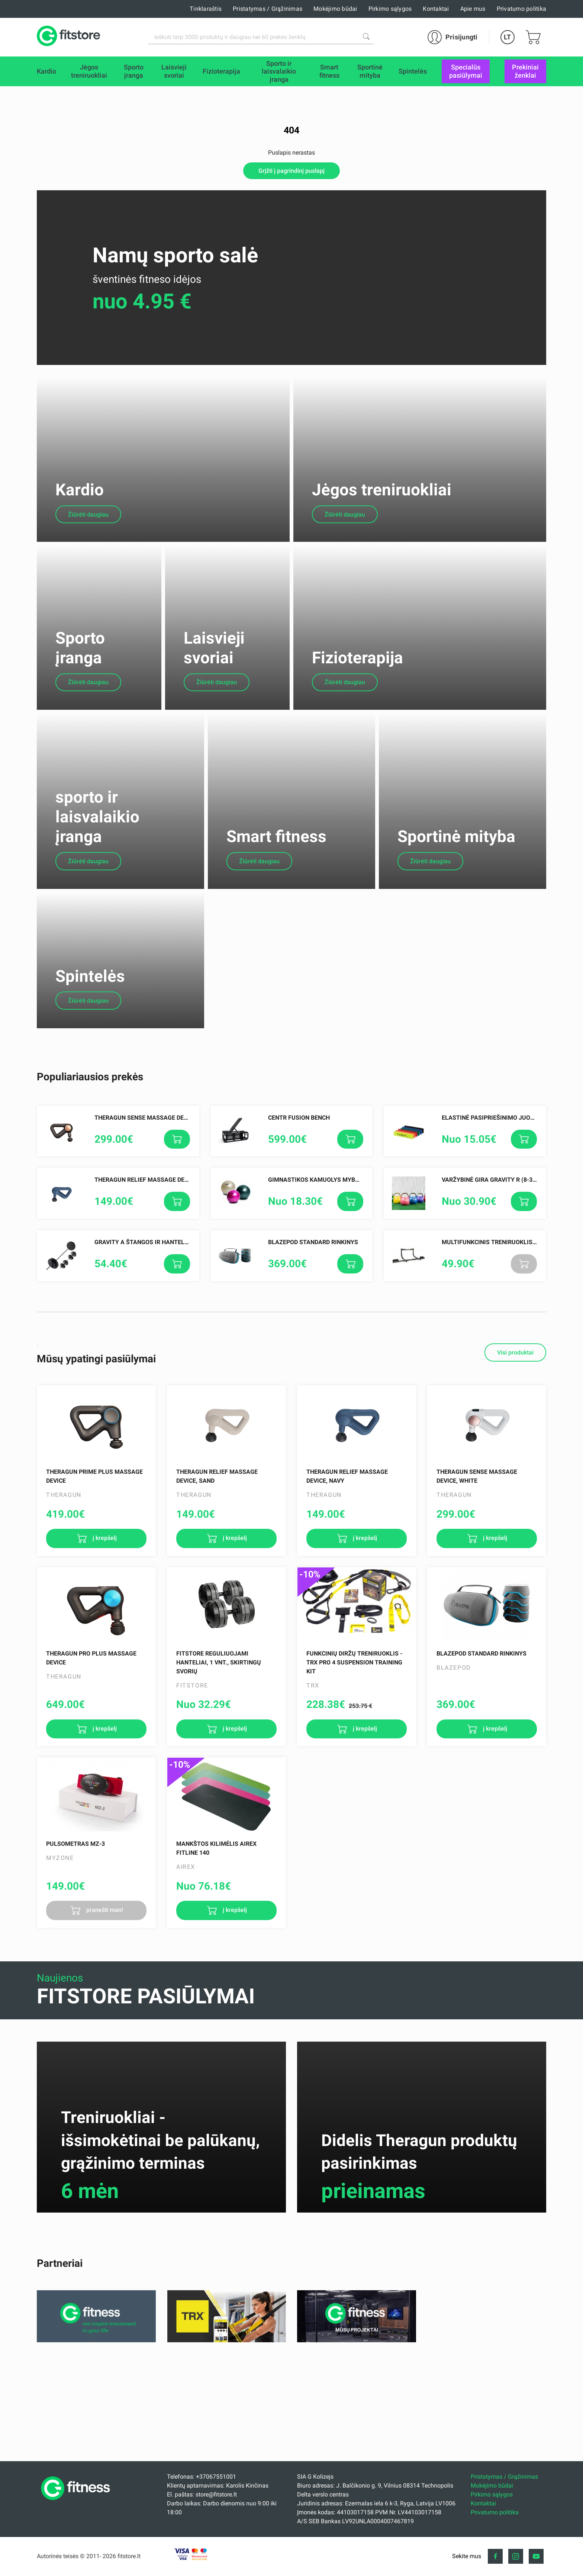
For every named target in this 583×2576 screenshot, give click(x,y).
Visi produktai (515, 1494)
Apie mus (473, 8)
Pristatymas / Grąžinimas (267, 8)
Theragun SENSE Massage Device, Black (156, 1259)
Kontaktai (436, 8)
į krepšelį (104, 1679)
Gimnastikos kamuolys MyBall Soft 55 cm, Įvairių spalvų (358, 1321)
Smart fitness (276, 949)
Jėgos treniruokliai (381, 532)
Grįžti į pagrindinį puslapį (291, 170)
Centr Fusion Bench (299, 1259)
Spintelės (90, 1117)
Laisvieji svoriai (214, 733)
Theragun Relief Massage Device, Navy (154, 1321)
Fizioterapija (357, 743)
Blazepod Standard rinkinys (313, 1383)
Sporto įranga (80, 733)
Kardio (79, 532)
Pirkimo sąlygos (390, 8)
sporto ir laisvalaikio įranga (97, 930)
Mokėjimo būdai (335, 8)
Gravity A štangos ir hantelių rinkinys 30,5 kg (167, 1383)
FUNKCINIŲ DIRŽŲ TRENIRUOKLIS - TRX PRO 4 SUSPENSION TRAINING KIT (354, 1804)
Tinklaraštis (206, 8)
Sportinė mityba (456, 949)
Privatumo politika (522, 8)
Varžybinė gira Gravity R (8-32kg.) (495, 1321)
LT (507, 37)
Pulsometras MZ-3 (75, 1985)
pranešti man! (104, 2051)
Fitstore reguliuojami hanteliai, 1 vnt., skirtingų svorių (218, 1804)
